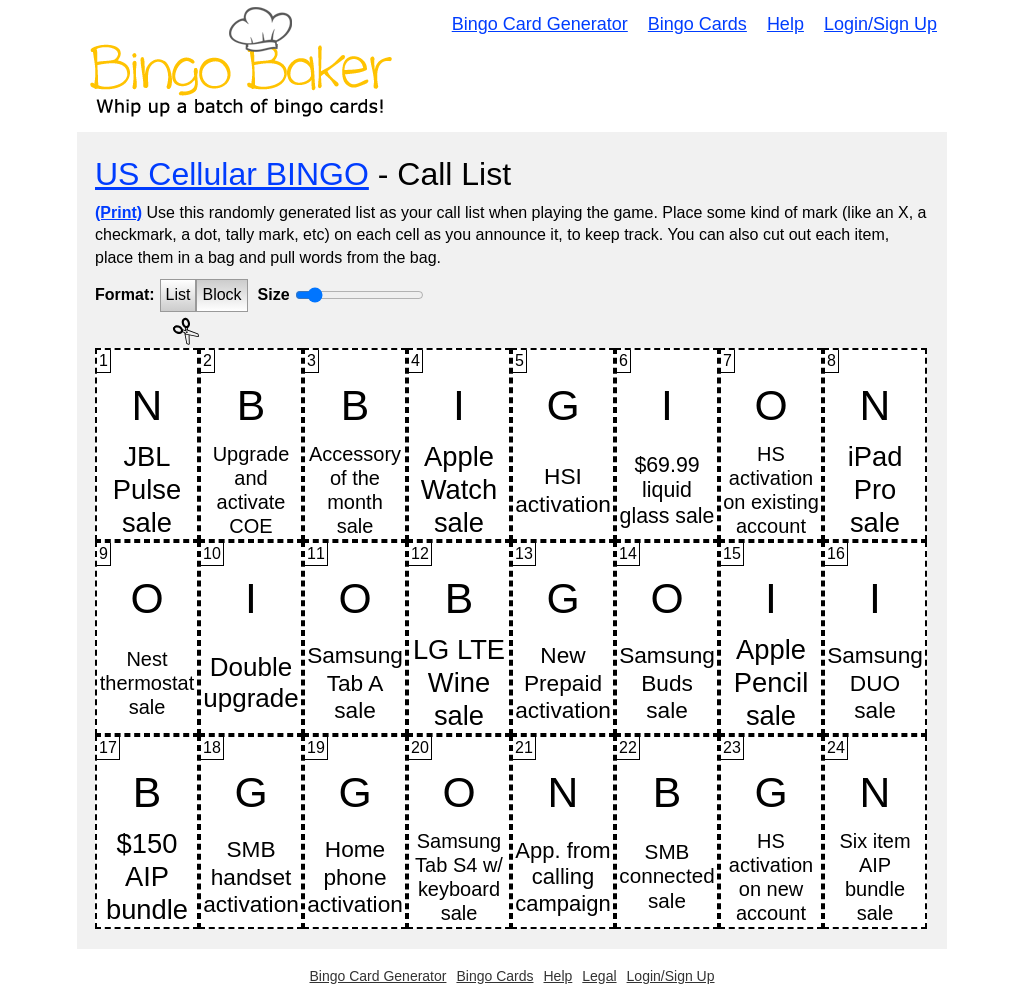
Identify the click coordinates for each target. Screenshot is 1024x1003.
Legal (599, 976)
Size (274, 294)
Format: (125, 294)
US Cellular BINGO (232, 174)
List (178, 294)
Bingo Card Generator (540, 24)
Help (785, 24)
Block (221, 294)
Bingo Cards (697, 24)
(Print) (118, 212)
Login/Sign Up (880, 24)
